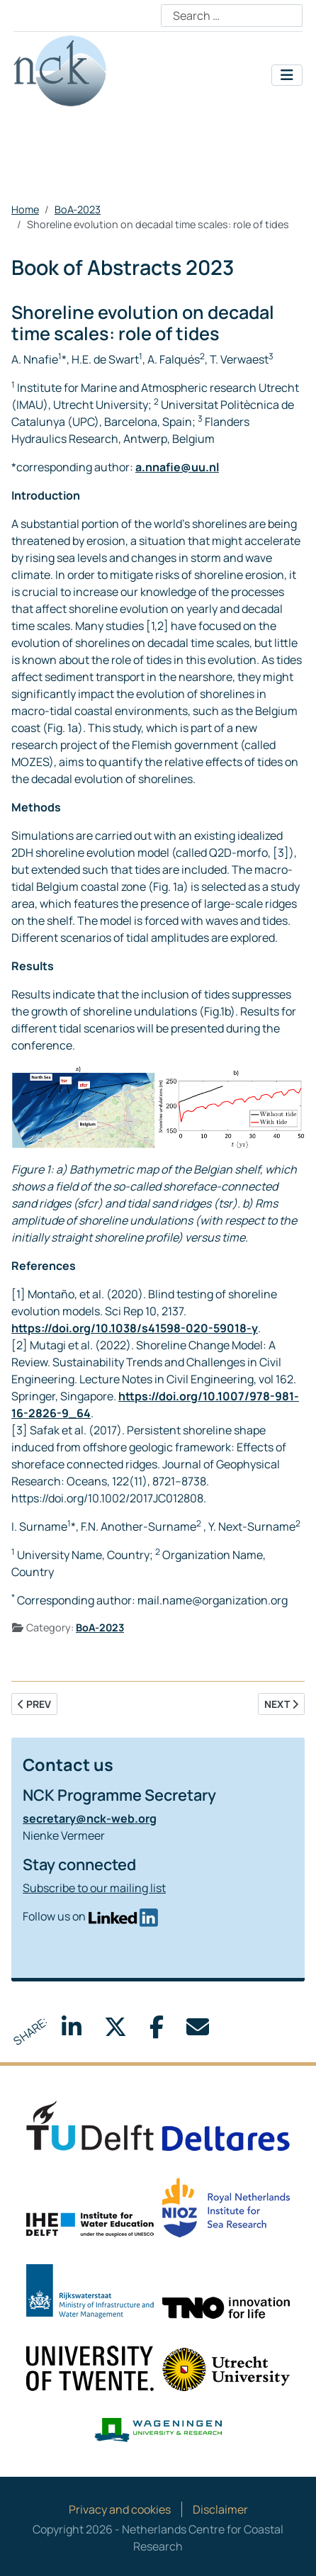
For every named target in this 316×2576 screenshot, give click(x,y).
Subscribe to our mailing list (94, 1888)
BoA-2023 (100, 1627)
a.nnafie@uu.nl (177, 467)
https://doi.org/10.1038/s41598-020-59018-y (134, 1328)
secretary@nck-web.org (90, 1818)
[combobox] (232, 15)
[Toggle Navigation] (287, 75)
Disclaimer (220, 2509)
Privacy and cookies (120, 2509)
